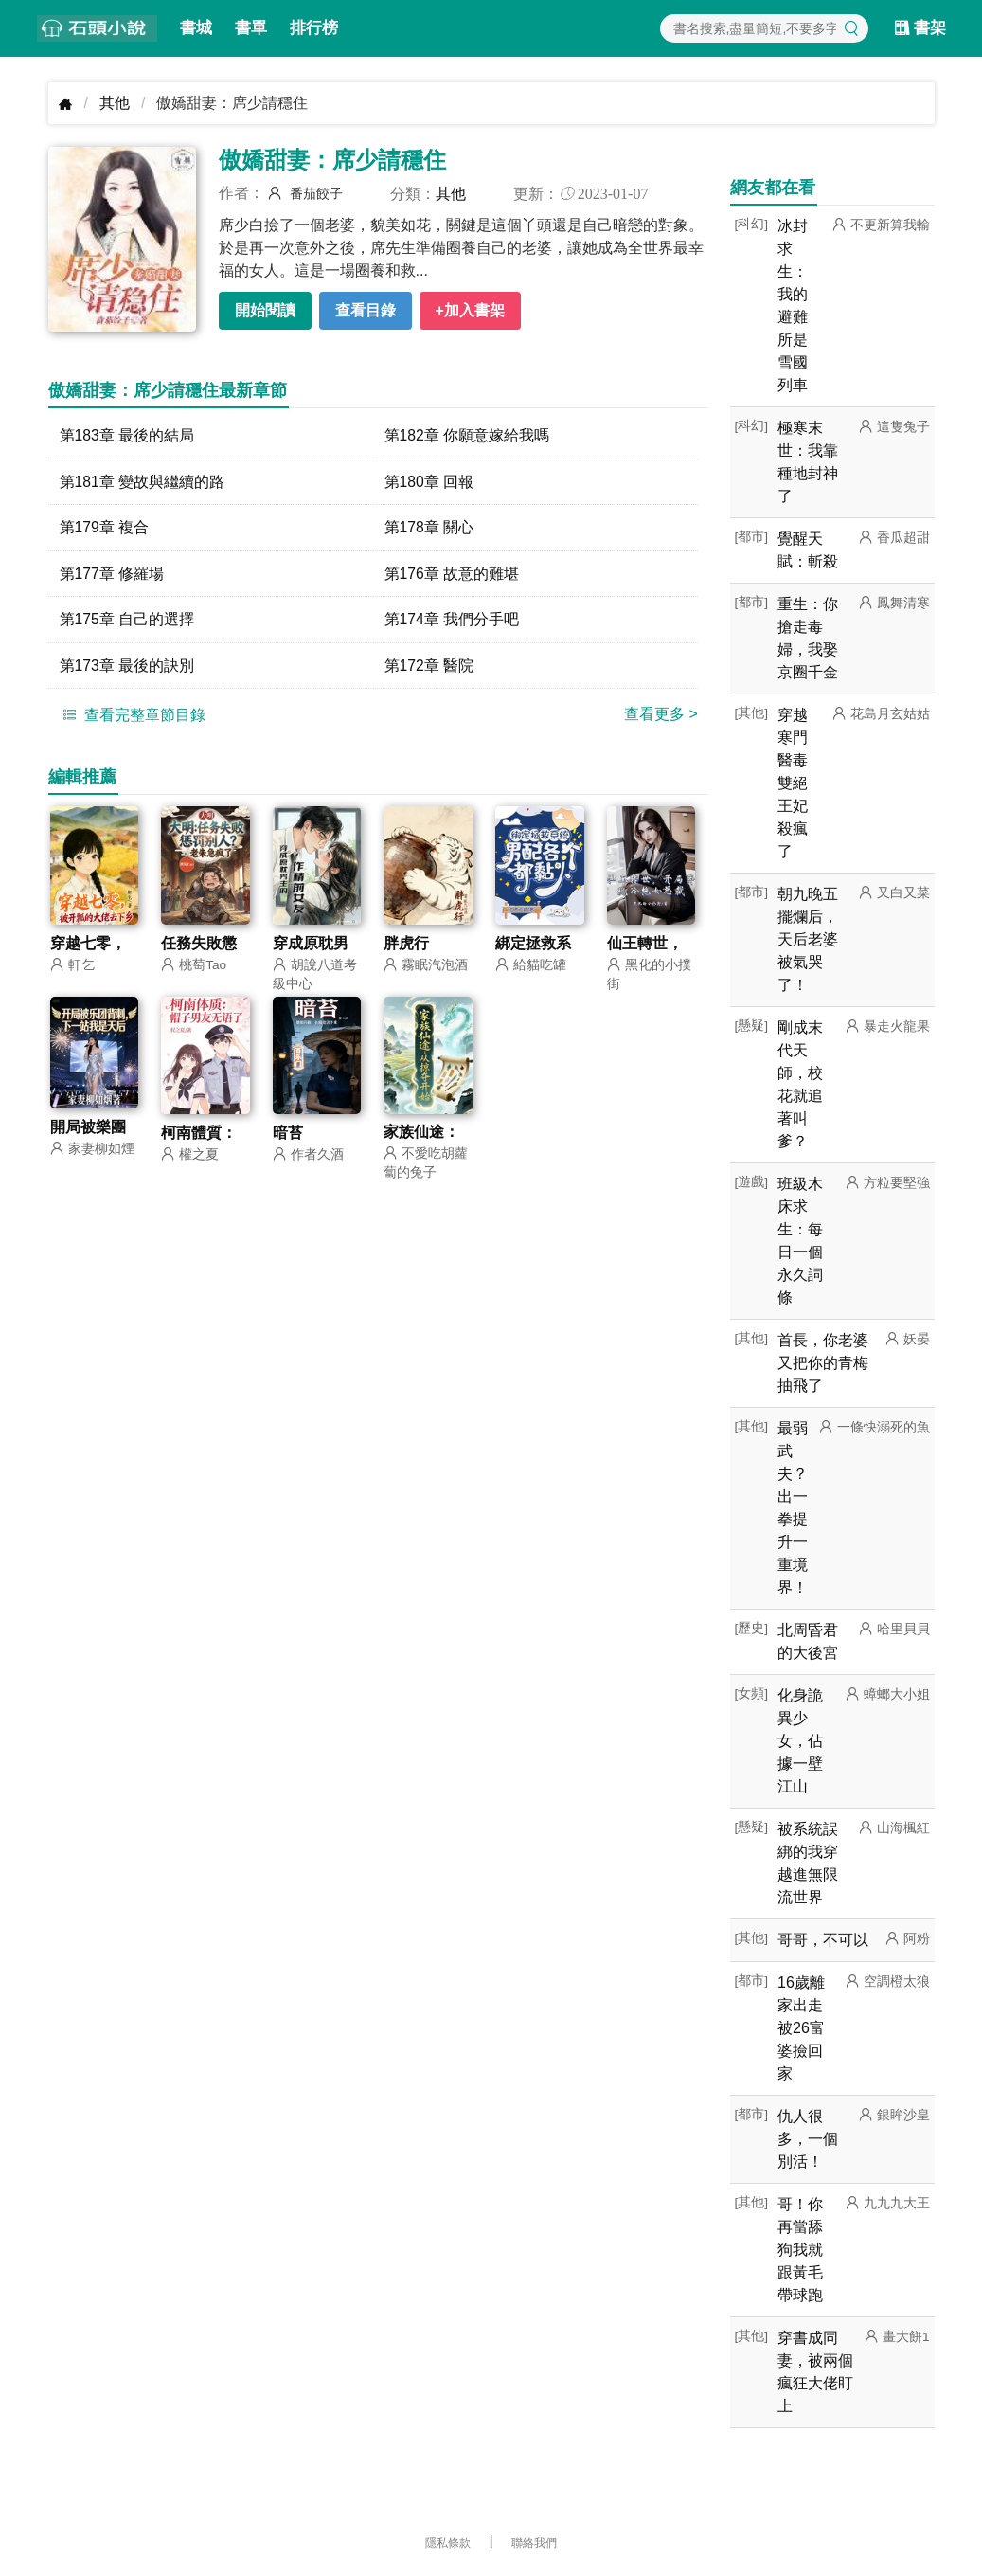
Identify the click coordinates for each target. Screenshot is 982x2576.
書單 (251, 28)
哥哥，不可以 (822, 1940)
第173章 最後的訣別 (127, 667)
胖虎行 (406, 946)
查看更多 (661, 717)
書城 (196, 28)
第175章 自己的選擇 (127, 621)
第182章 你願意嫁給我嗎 (467, 435)
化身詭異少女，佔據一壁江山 (800, 1740)
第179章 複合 (105, 528)
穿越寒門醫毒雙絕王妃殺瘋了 (792, 783)
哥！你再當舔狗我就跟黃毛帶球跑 (800, 2249)
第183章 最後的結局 (127, 435)
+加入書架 (470, 310)
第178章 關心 (429, 528)
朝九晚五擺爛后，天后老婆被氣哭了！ (807, 939)
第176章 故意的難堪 (452, 575)
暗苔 (288, 1136)
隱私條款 (448, 2542)
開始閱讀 (265, 310)
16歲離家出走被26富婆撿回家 (801, 2027)
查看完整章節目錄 (131, 717)
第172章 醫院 (429, 667)
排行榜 (314, 28)
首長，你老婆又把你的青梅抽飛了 (822, 1363)
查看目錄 (365, 310)
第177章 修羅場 (112, 575)
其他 (114, 103)
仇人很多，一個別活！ (807, 2139)
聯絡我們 (534, 2542)
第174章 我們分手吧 (452, 621)
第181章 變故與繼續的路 (142, 482)
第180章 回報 (429, 482)
